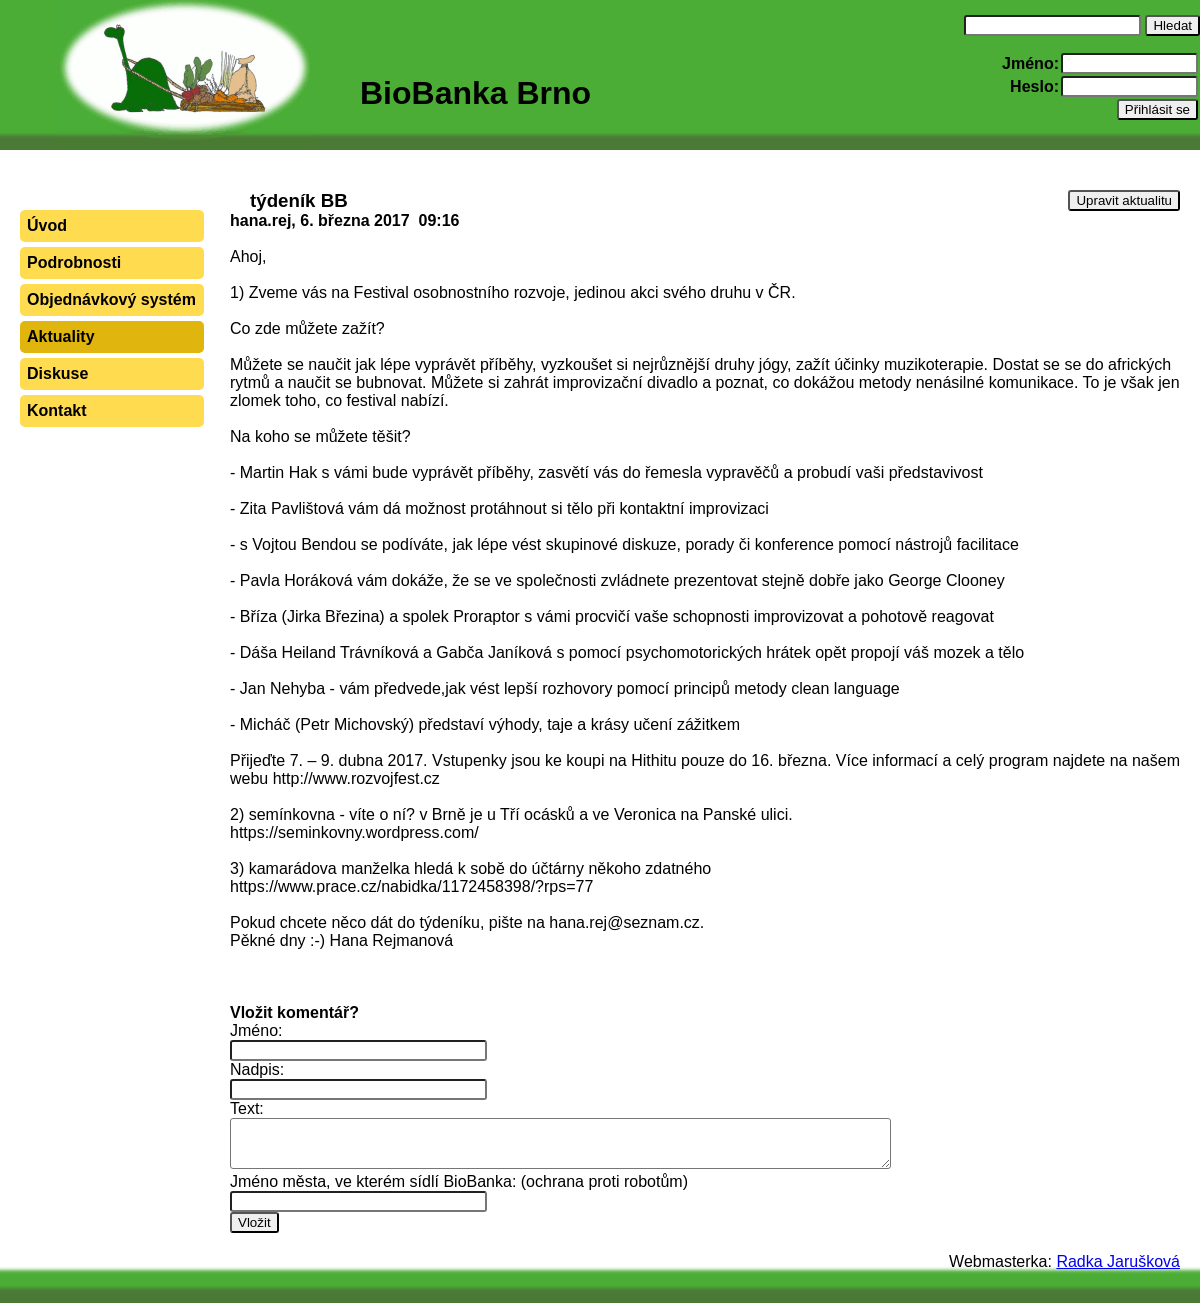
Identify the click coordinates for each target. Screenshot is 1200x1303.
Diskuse (57, 373)
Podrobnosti (74, 262)
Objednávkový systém (111, 299)
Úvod (47, 225)
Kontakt (57, 410)
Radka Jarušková (1118, 1261)
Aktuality (61, 336)
